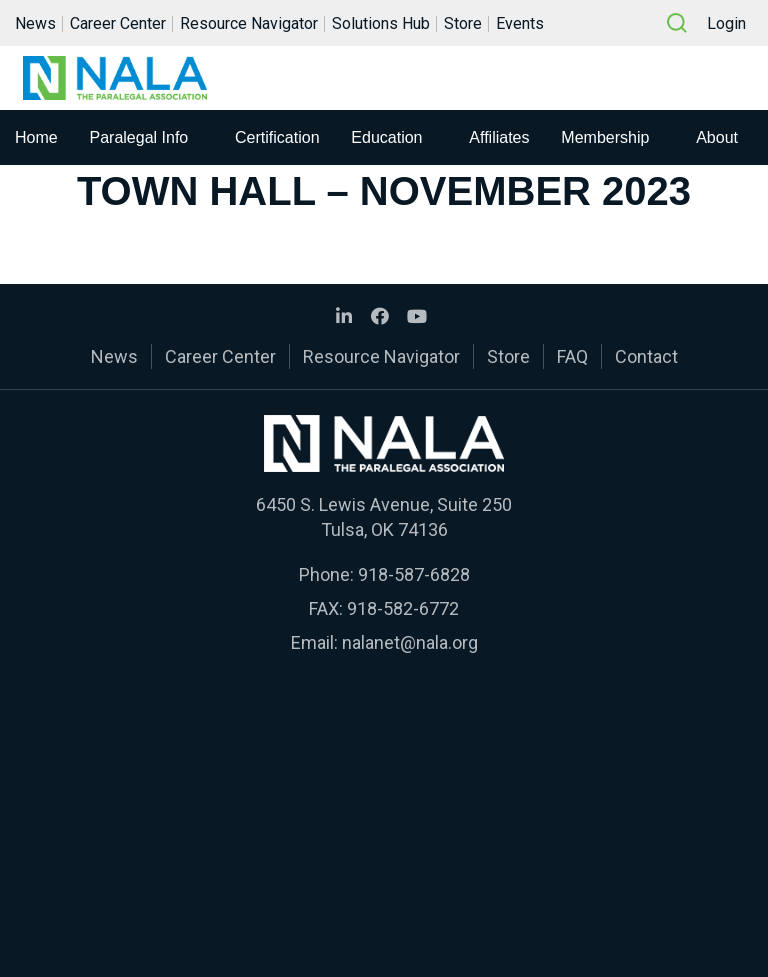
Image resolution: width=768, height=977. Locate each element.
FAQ (572, 356)
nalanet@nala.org (410, 642)
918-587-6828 (414, 574)
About (717, 137)
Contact (646, 356)
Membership (605, 137)
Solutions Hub (381, 23)
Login (726, 23)
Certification (277, 137)
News (35, 23)
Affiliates (499, 137)
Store (463, 23)
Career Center (118, 23)
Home (36, 137)
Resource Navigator (249, 23)
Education (386, 137)
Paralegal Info (139, 137)
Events (520, 23)
